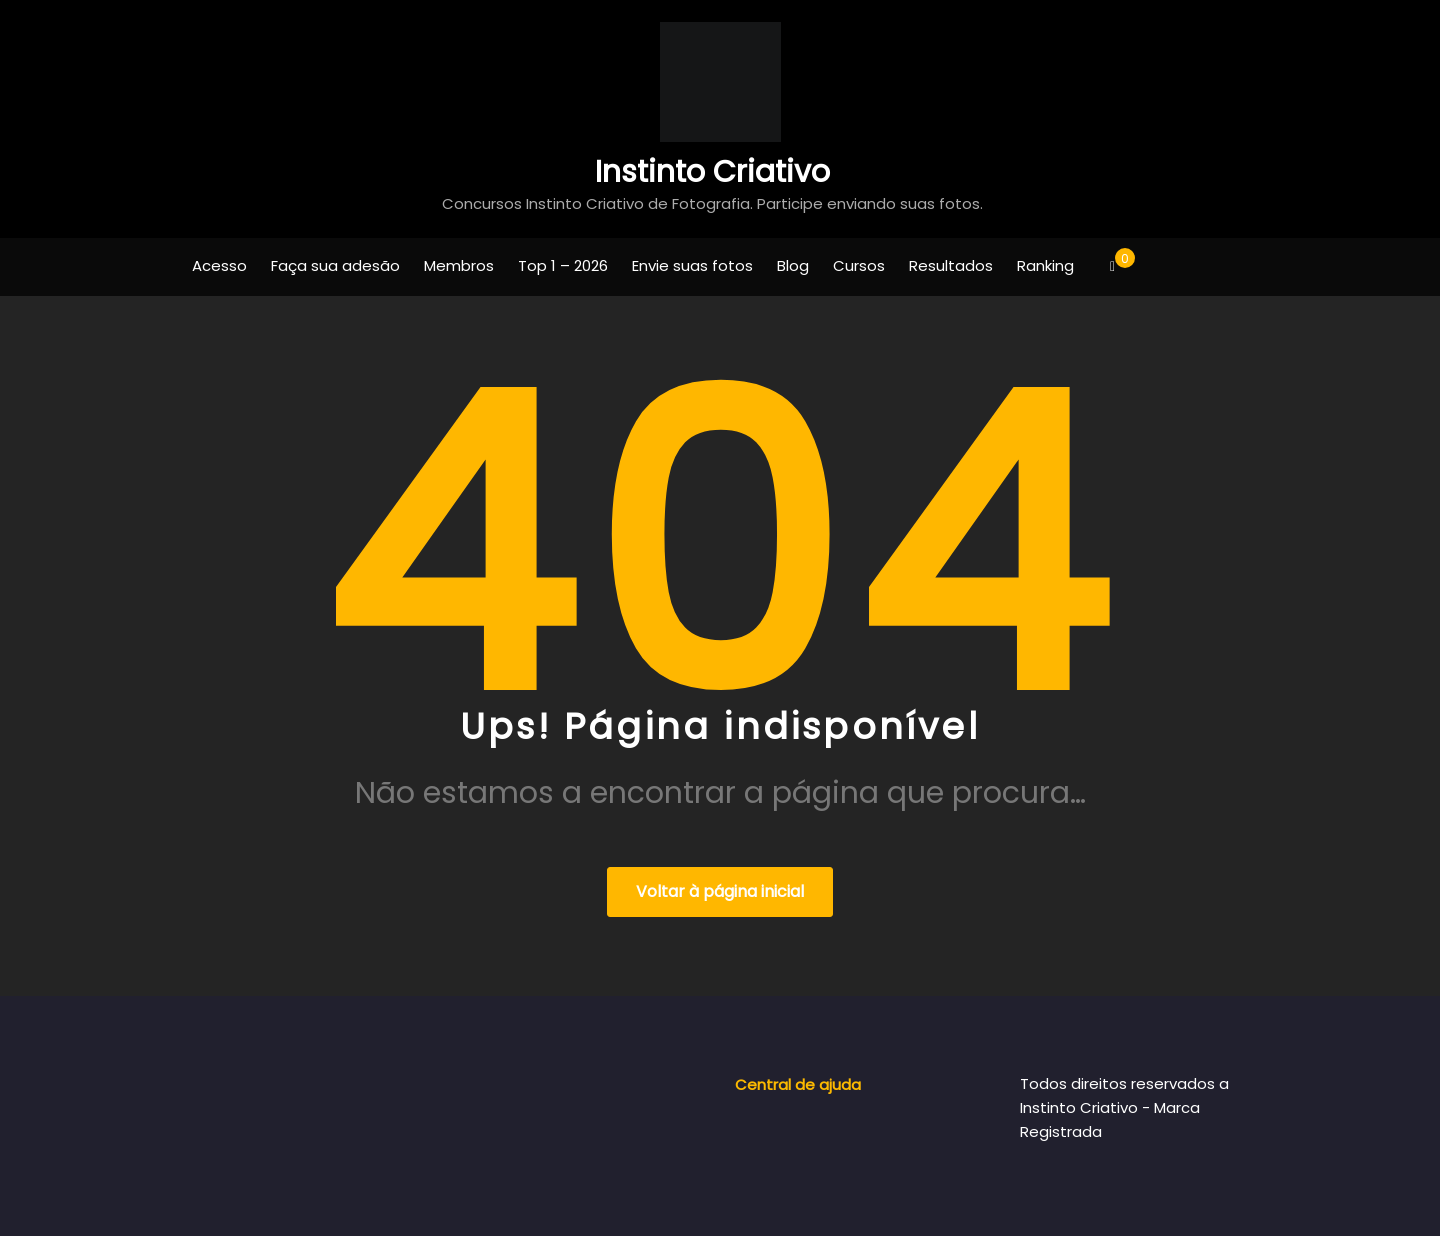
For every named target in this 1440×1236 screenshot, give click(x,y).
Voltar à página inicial (720, 891)
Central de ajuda (798, 1084)
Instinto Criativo (712, 172)
